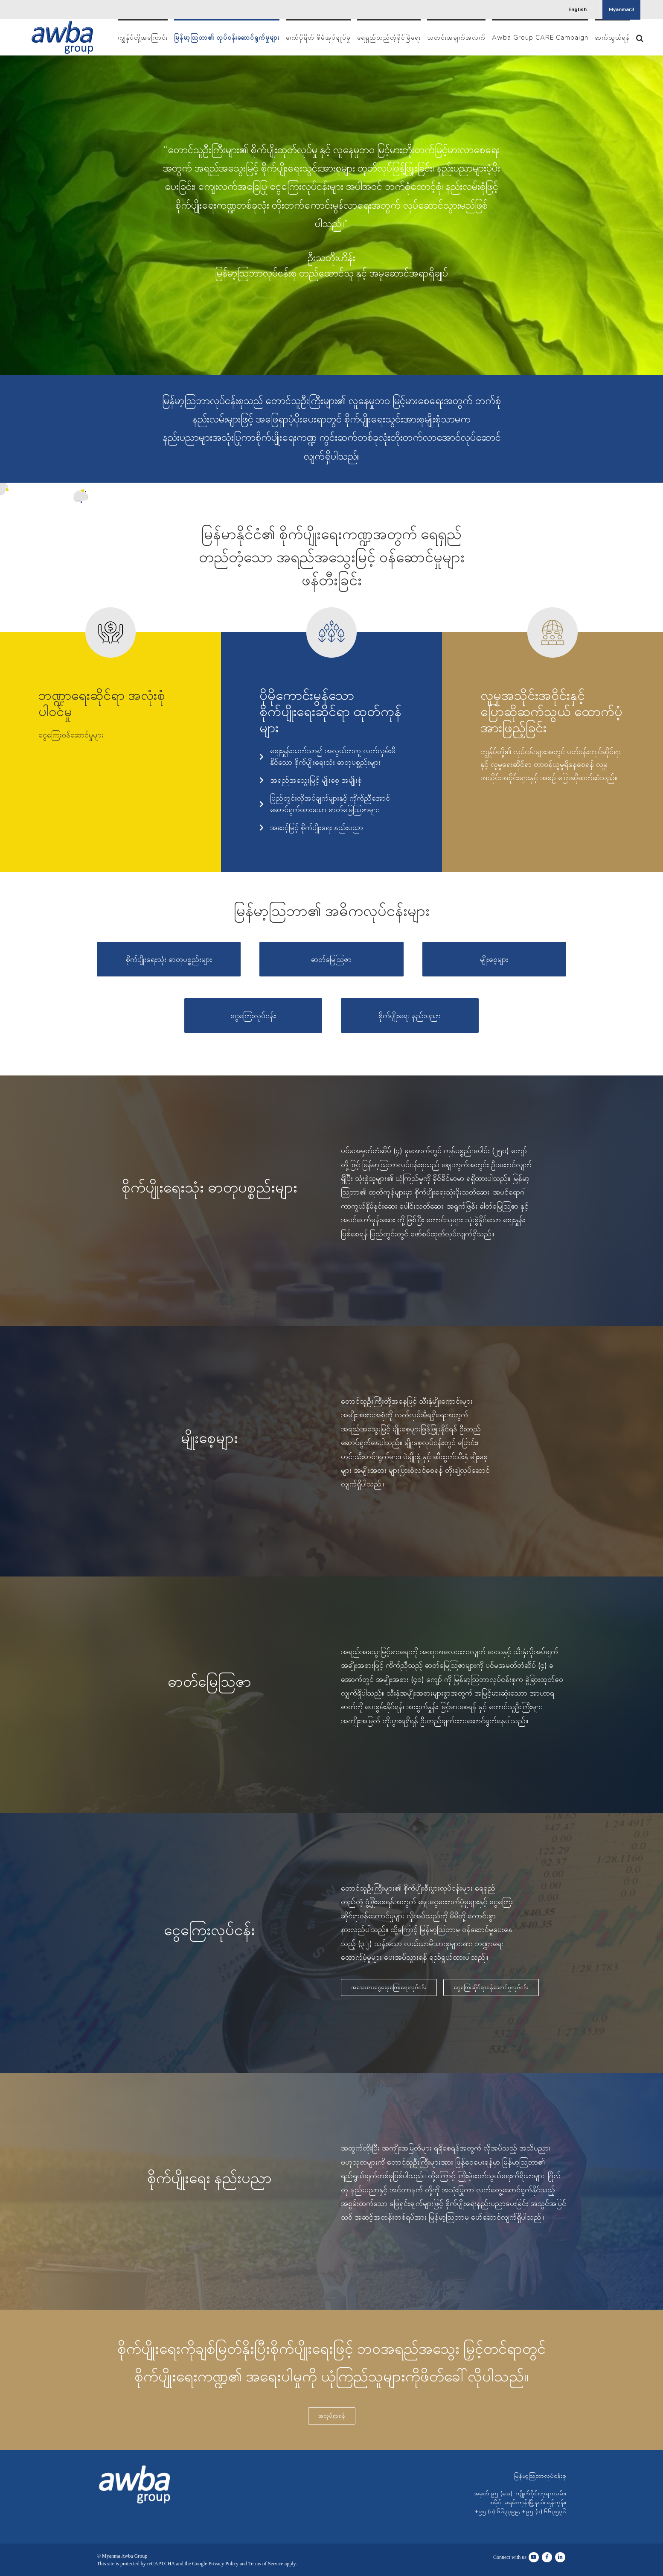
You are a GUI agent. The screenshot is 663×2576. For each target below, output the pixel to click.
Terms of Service (265, 2564)
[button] (640, 37)
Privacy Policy (223, 2564)
